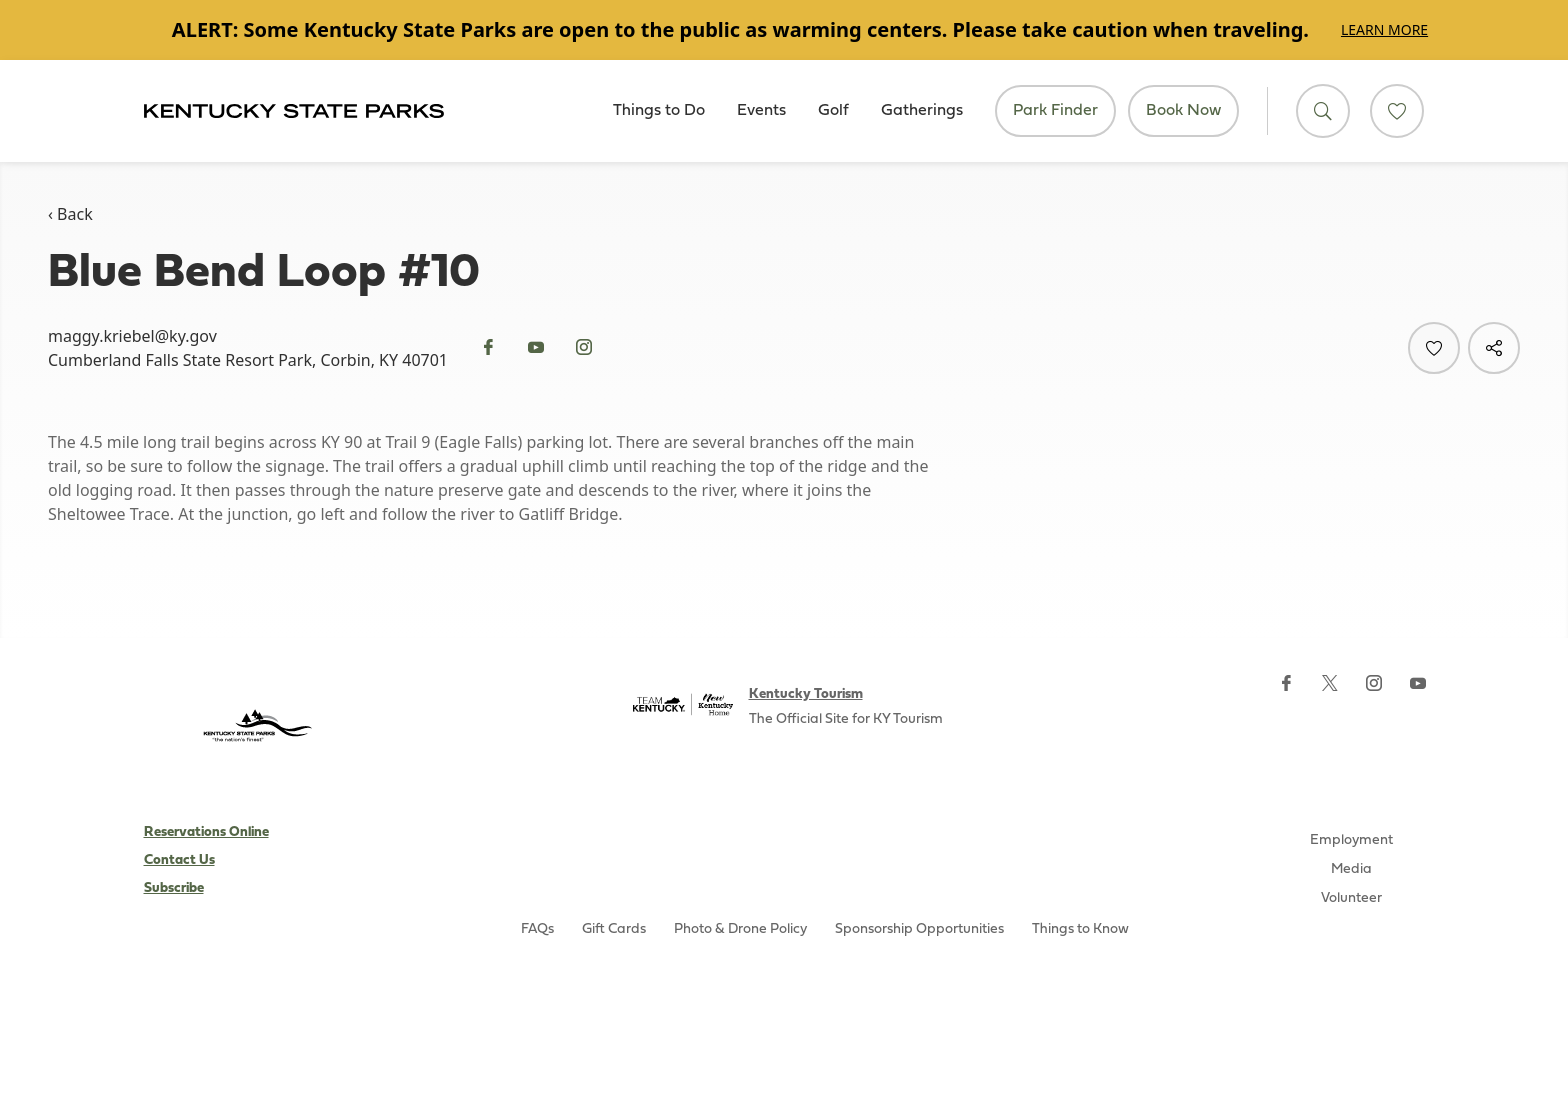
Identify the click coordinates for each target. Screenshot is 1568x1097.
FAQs (537, 929)
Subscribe (174, 888)
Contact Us (179, 860)
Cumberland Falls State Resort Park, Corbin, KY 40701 (248, 360)
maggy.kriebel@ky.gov (132, 336)
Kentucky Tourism (806, 694)
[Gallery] (784, 30)
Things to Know (1080, 929)
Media (1351, 869)
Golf (833, 111)
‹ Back (70, 214)
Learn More (1384, 29)
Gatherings (922, 111)
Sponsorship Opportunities (919, 929)
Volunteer (1351, 898)
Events (761, 111)
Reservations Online (206, 832)
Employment (1351, 840)
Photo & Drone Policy (740, 929)
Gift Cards (614, 929)
